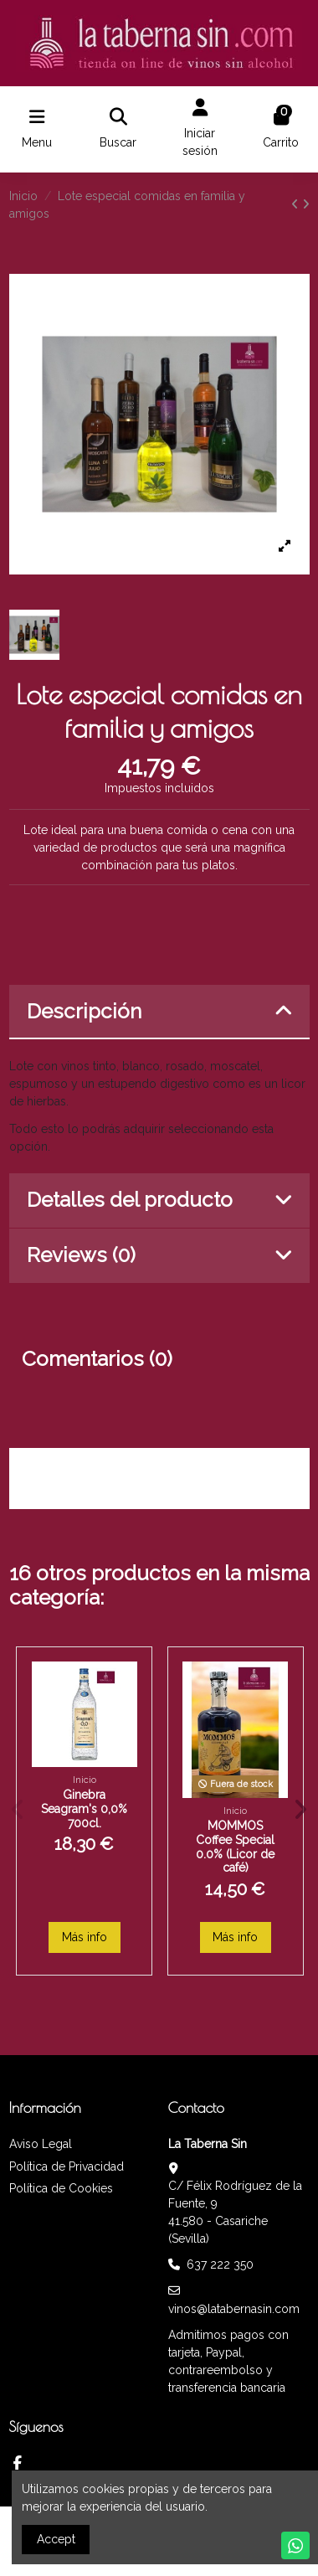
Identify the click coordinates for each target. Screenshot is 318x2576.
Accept (56, 2539)
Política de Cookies (61, 2188)
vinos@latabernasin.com (234, 2309)
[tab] (159, 1012)
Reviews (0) (159, 1255)
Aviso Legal (40, 2144)
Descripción (159, 1011)
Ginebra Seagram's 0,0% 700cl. (84, 1809)
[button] (18, 1809)
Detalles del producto (159, 1200)
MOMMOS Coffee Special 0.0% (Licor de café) (235, 1846)
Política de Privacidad (66, 2166)
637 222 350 (220, 2264)
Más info (84, 1937)
